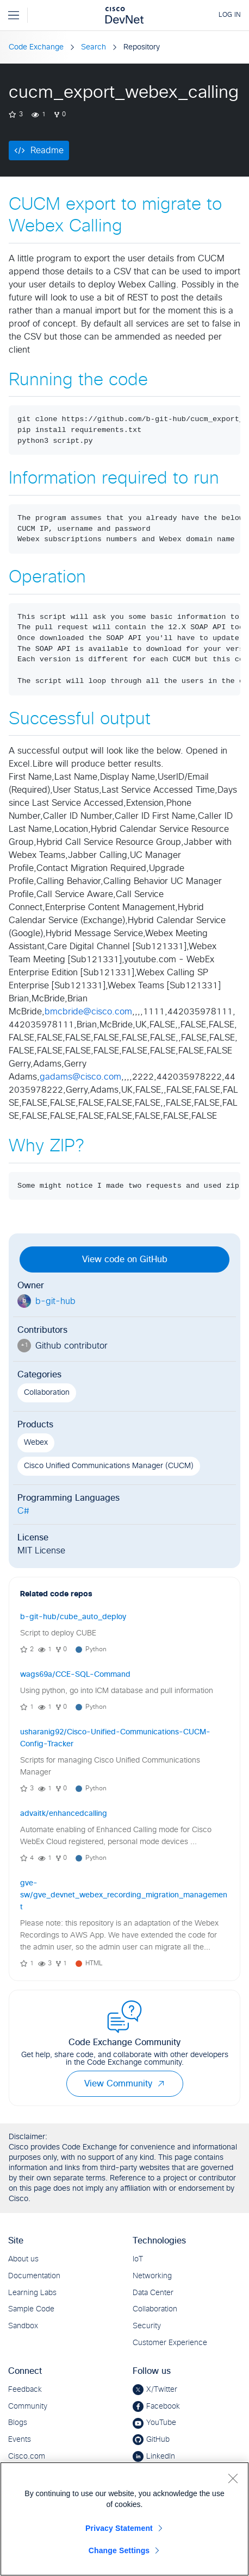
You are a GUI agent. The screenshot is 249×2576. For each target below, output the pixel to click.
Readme (47, 150)
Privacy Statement (119, 2528)
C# (23, 1511)
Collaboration (47, 1392)
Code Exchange (36, 47)
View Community (124, 2083)
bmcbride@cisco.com (88, 1011)
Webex (36, 1442)
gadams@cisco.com (80, 1077)
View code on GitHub (124, 1259)
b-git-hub (55, 1301)
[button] (161, 2083)
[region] (124, 2519)
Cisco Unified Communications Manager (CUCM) (109, 1466)
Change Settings (119, 2550)
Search (93, 47)
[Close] (232, 2478)
